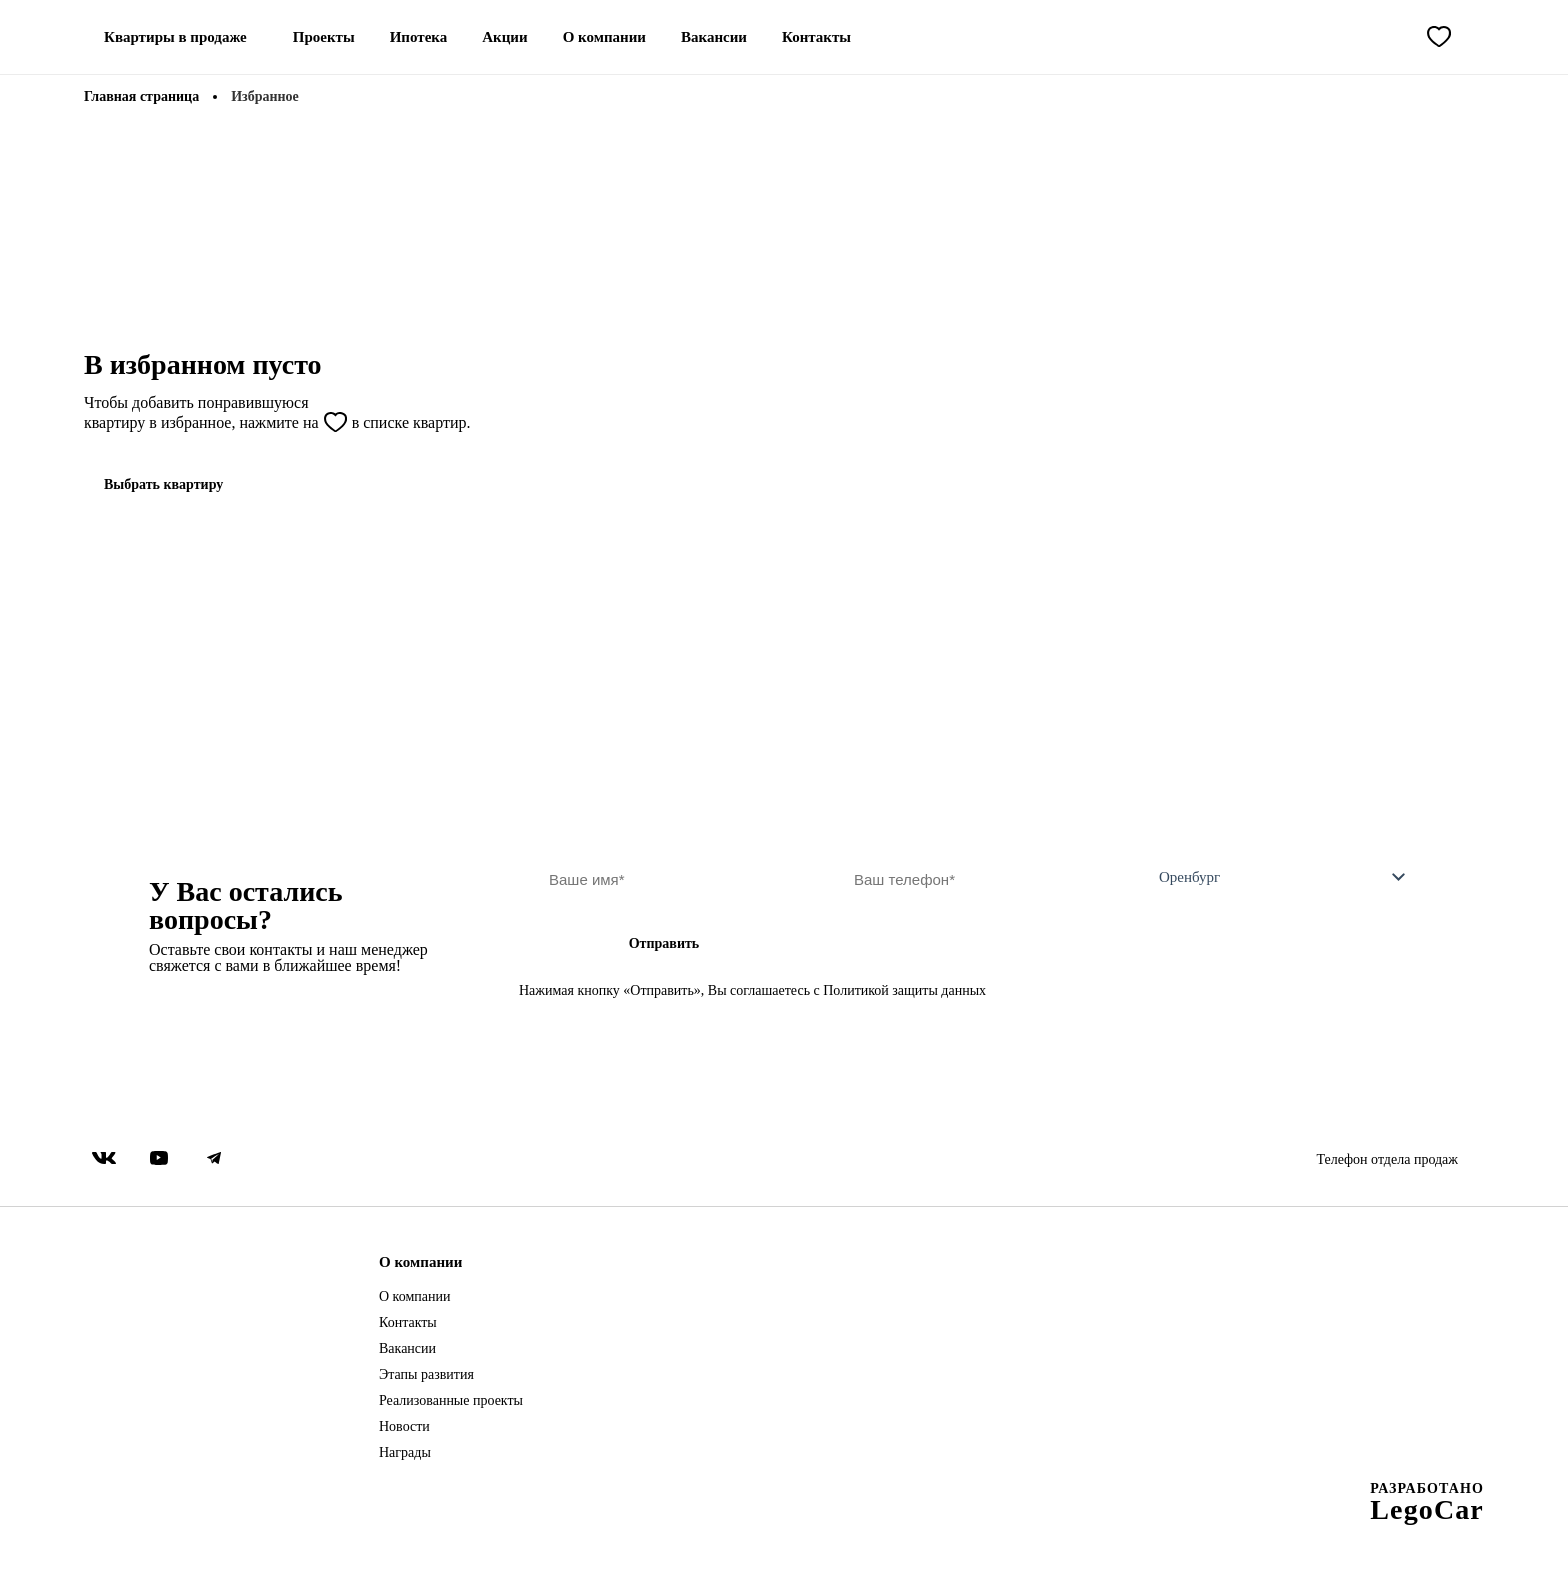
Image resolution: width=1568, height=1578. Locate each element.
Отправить (664, 943)
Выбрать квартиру (163, 484)
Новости (404, 1427)
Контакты (816, 37)
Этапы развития (426, 1375)
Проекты (324, 37)
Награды (405, 1453)
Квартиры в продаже (175, 37)
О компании (604, 37)
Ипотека (419, 37)
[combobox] (1274, 879)
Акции (504, 37)
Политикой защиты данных (904, 990)
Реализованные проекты (451, 1401)
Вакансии (714, 37)
